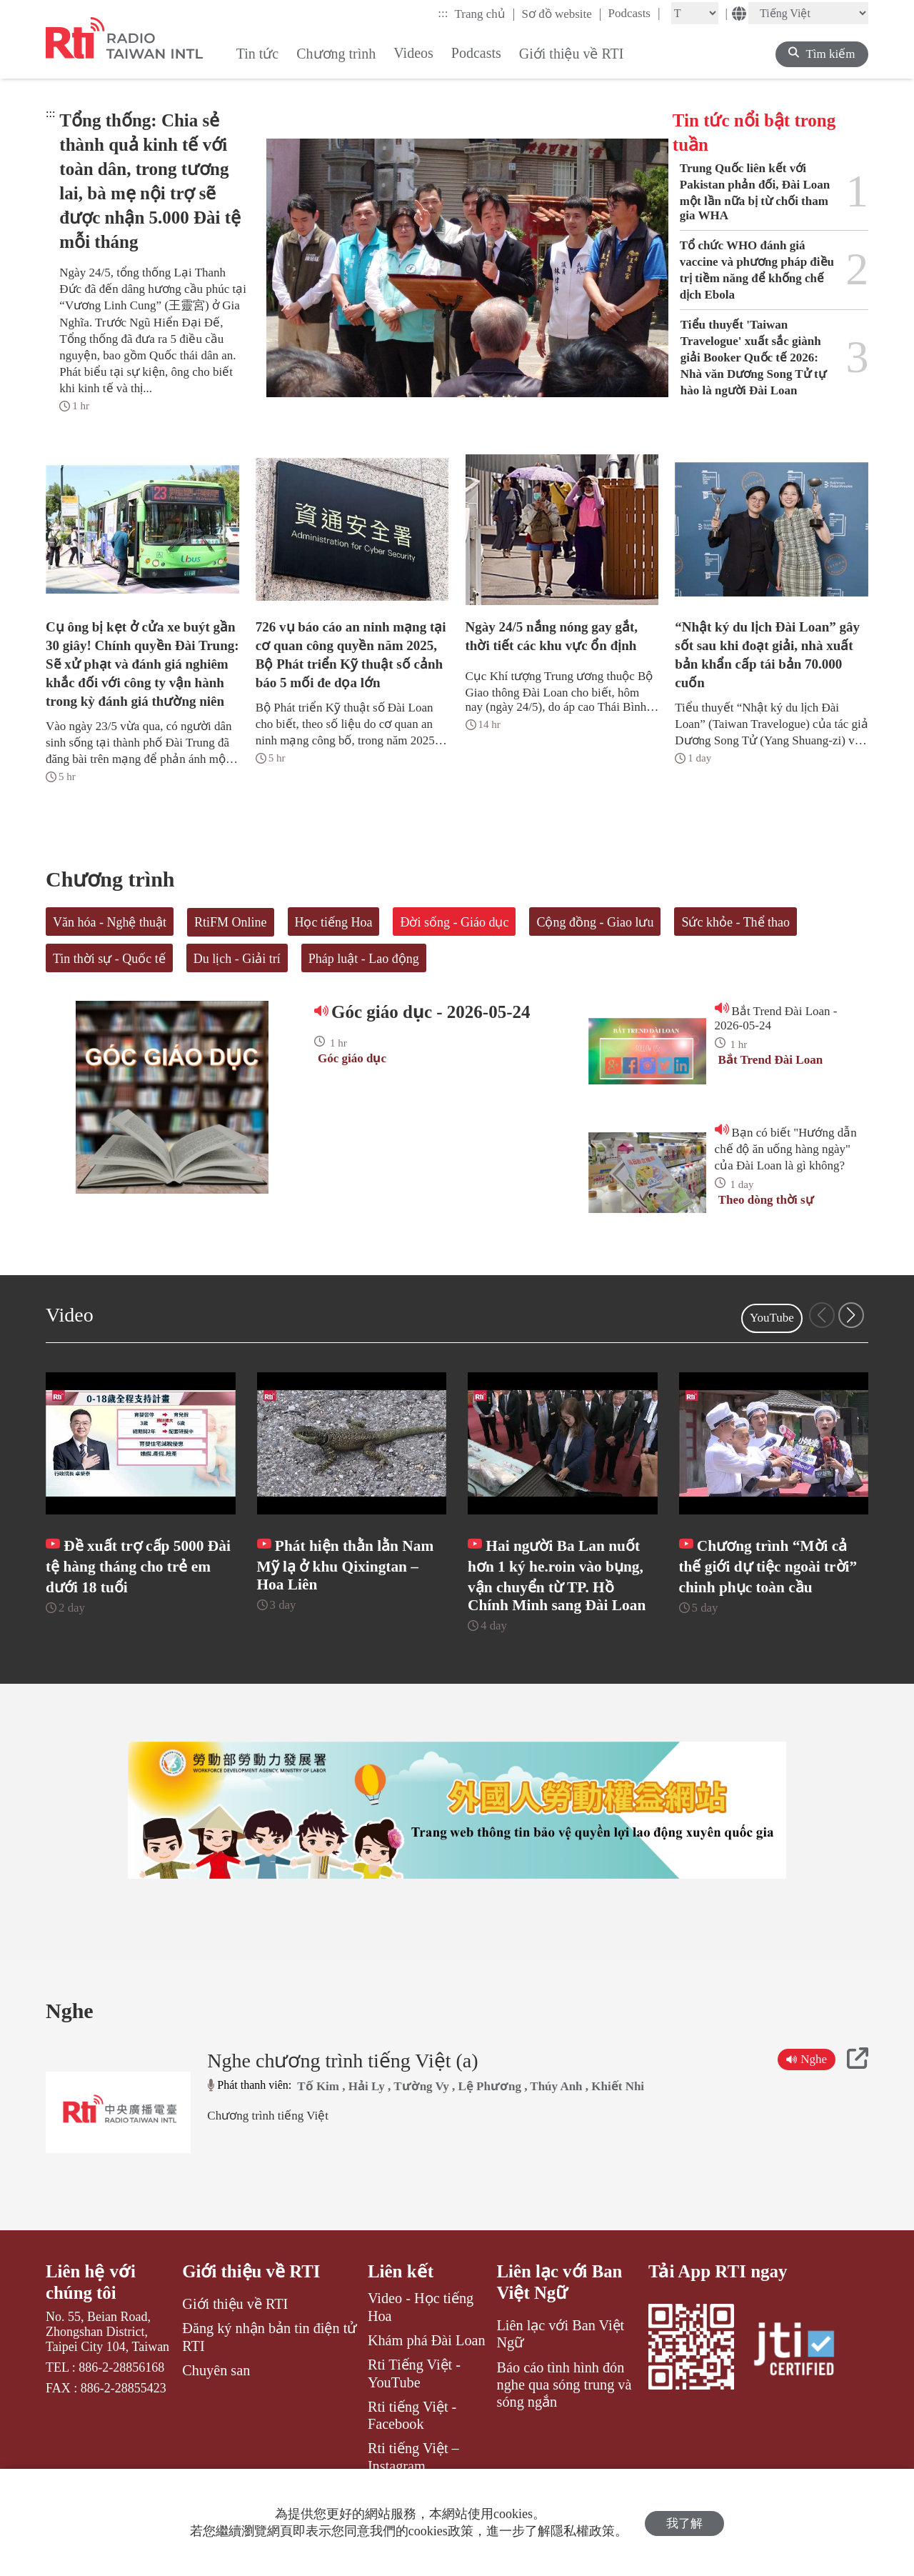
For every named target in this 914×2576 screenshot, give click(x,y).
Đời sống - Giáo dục (454, 922)
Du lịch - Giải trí (237, 959)
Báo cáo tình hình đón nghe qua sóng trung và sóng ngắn (564, 2404)
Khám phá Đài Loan (427, 2359)
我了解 (684, 2523)
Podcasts (634, 13)
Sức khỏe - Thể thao (735, 922)
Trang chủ (485, 13)
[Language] (808, 13)
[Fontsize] (694, 13)
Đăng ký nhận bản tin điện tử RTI (269, 2356)
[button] (851, 1315)
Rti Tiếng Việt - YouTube (414, 2392)
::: (443, 13)
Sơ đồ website (561, 13)
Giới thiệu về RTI (251, 2290)
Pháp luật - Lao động (363, 959)
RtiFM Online (230, 922)
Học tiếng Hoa (334, 922)
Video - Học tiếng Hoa (420, 2326)
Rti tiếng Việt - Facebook (412, 2434)
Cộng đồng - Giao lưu (594, 922)
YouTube (772, 1317)
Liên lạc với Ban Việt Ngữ (560, 2301)
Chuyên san (216, 2389)
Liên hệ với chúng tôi (91, 2301)
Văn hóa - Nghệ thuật (109, 922)
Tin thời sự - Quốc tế (109, 959)
